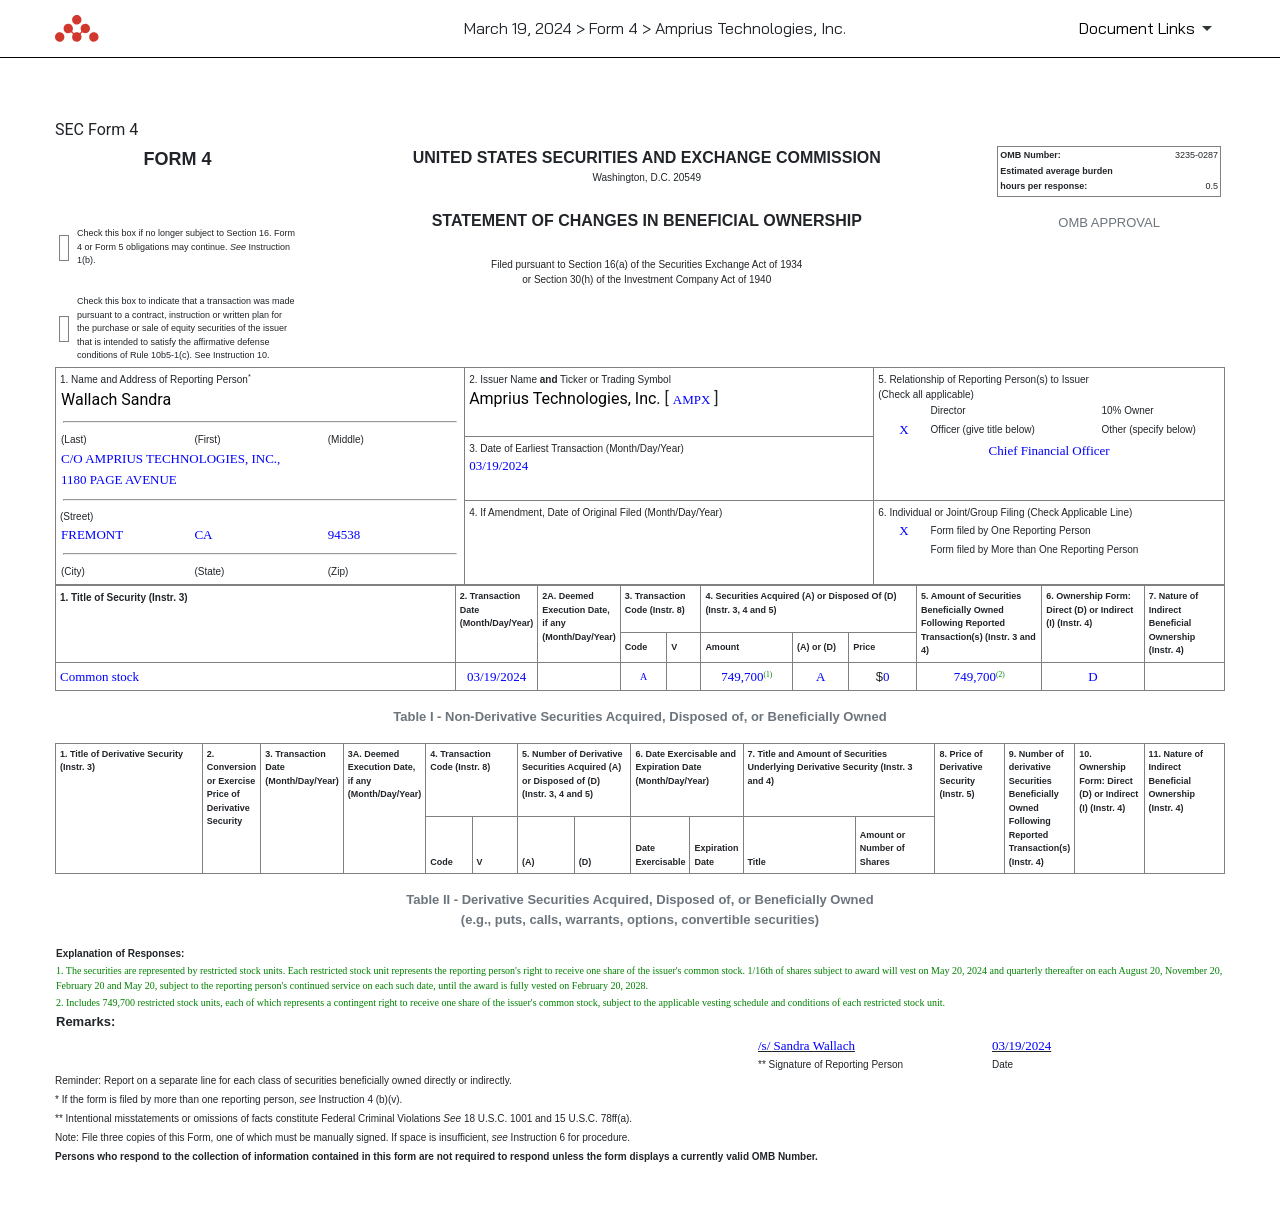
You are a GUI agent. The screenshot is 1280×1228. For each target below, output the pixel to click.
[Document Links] (1149, 28)
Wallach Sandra (116, 399)
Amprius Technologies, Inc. (564, 398)
